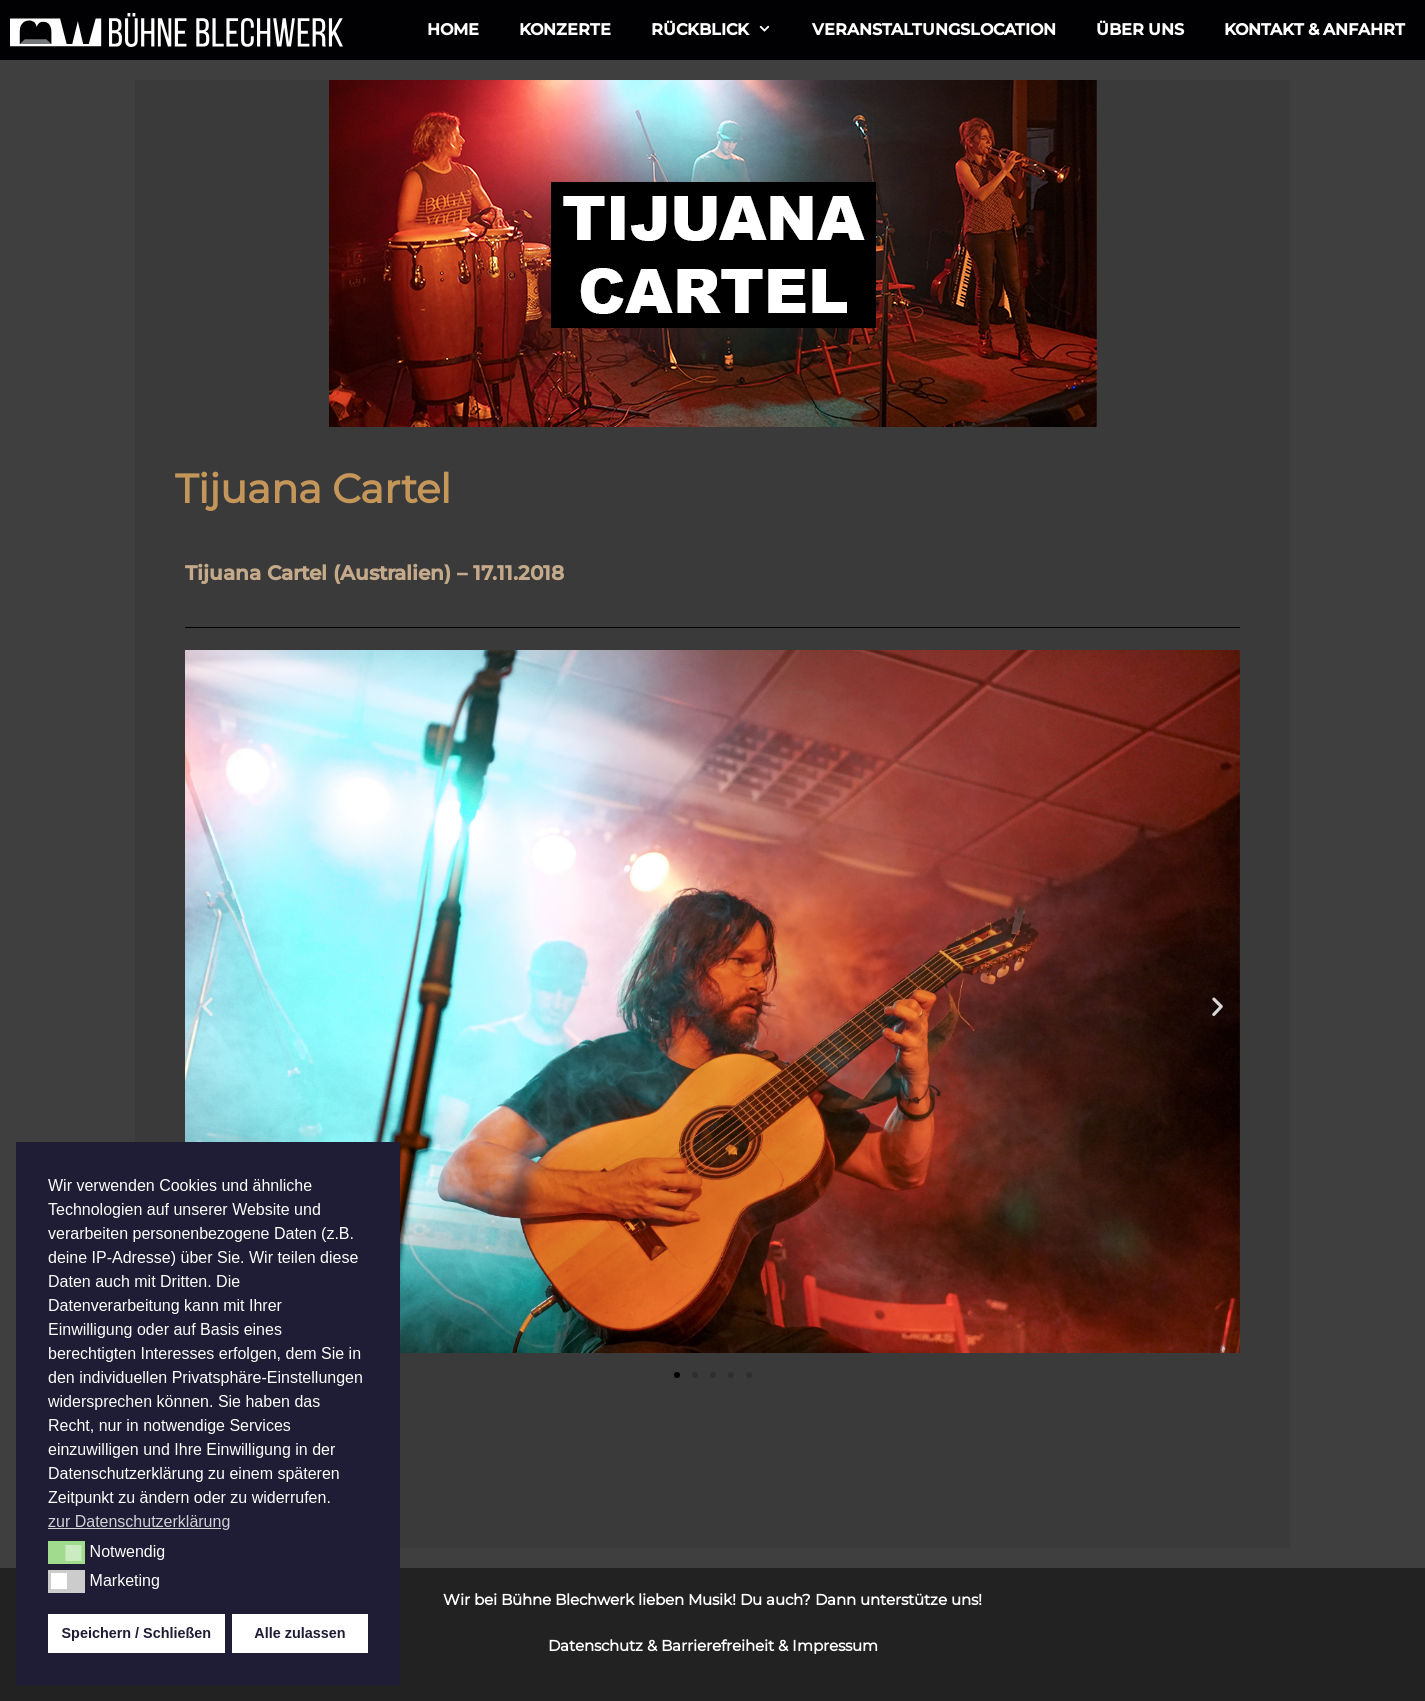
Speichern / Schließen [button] (137, 1633)
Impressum (835, 1645)
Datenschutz (595, 1645)
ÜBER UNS (1140, 29)
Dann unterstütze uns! (898, 1599)
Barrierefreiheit (717, 1645)
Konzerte (565, 29)
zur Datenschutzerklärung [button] (139, 1521)
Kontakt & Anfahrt (1314, 29)
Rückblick (721, 30)
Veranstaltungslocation (934, 29)
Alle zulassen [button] (299, 1633)
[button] (207, 1006)
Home (453, 29)
